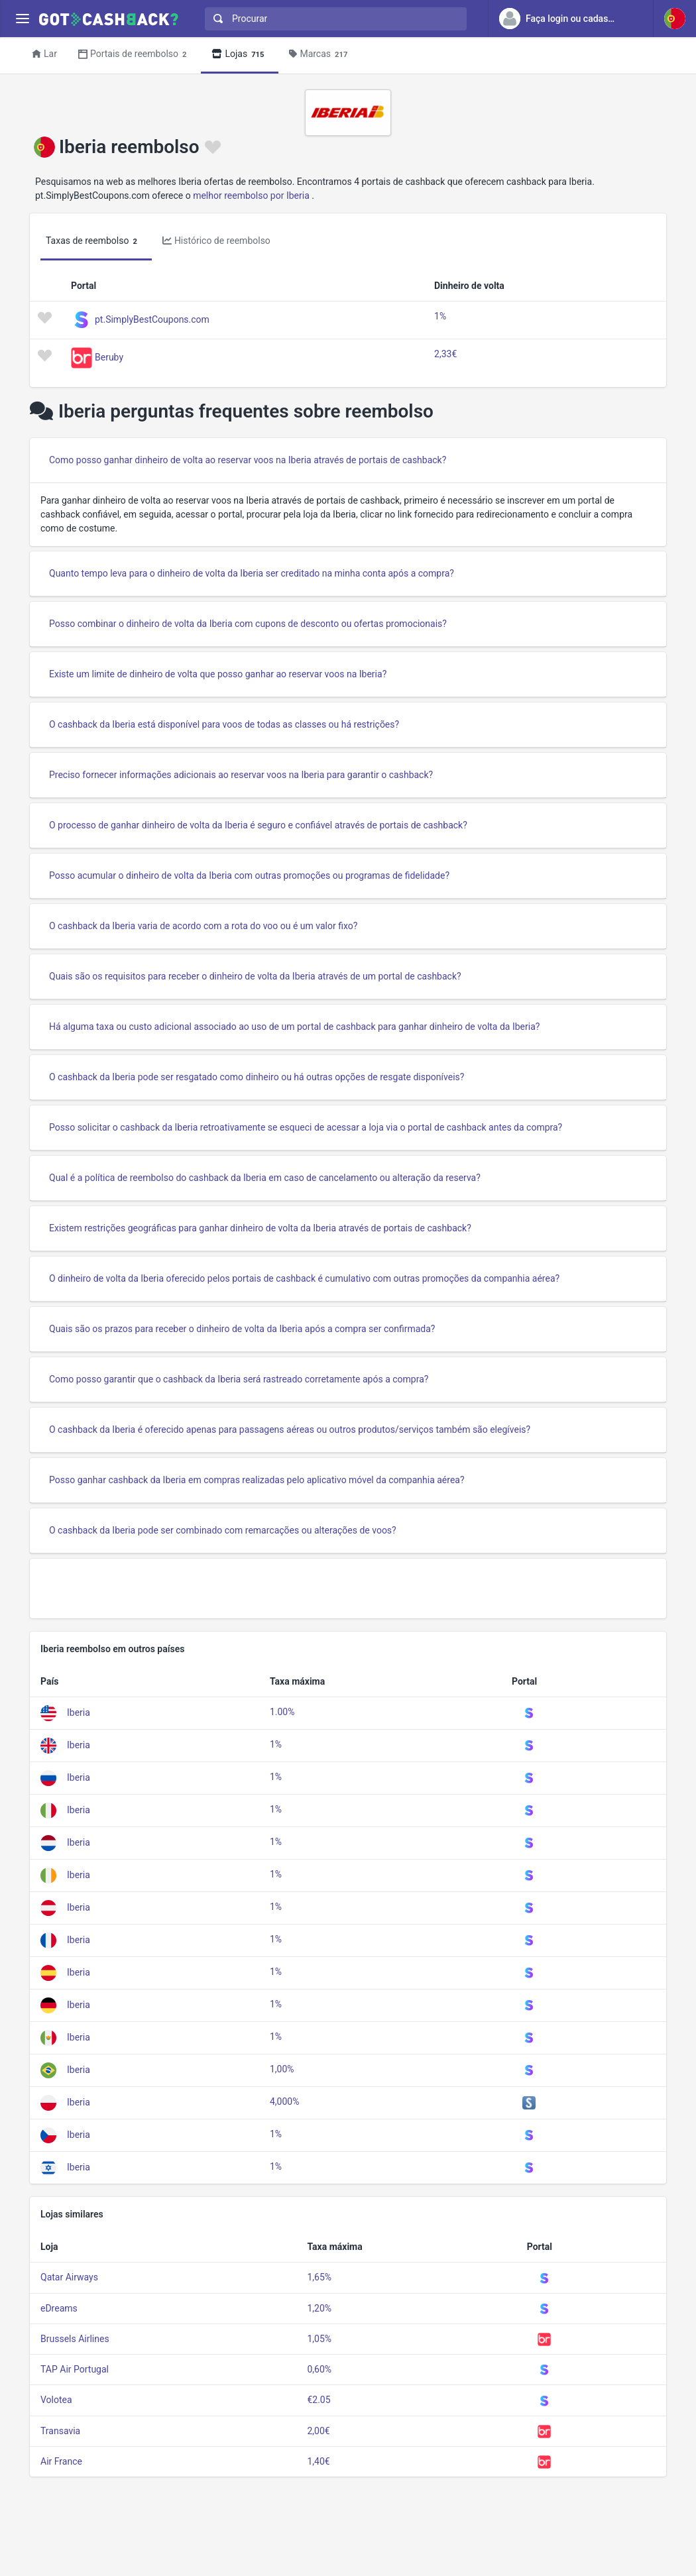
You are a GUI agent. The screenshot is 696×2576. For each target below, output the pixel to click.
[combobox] (332, 19)
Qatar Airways (69, 2277)
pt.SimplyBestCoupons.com (152, 318)
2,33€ (445, 354)
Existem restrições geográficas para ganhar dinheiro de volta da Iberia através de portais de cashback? (260, 1228)
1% (440, 316)
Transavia (60, 2431)
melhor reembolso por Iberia (251, 195)
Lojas (239, 54)
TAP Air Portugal (74, 2369)
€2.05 (318, 2399)
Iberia (78, 1712)
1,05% (319, 2338)
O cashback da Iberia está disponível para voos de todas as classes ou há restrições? (224, 724)
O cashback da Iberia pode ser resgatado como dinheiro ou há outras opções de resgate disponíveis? (256, 1077)
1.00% (282, 1712)
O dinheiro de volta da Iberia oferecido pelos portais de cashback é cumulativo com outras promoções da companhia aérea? (304, 1278)
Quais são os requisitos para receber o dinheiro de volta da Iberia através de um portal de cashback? (255, 976)
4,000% (284, 2101)
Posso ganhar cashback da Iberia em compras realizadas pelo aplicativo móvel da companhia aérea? (257, 1480)
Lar (44, 53)
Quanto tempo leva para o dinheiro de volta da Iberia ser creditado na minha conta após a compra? (251, 573)
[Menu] (22, 18)
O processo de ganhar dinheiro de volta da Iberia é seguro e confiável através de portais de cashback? (258, 825)
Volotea (56, 2399)
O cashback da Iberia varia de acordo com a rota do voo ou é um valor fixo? (203, 926)
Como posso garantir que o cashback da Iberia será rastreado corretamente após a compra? (238, 1379)
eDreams (59, 2308)
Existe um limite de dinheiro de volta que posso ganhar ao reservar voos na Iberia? (217, 674)
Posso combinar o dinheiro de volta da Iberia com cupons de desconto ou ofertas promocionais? (248, 623)
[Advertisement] (348, 1588)
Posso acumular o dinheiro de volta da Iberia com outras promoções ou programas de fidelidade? (249, 875)
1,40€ (318, 2461)
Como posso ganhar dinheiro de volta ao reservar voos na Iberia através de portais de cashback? (247, 460)
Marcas (320, 54)
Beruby (109, 356)
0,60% (319, 2369)
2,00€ (318, 2431)
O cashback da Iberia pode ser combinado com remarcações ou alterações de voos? (222, 1530)
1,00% (282, 2069)
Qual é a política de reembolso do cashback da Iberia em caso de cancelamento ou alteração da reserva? (265, 1177)
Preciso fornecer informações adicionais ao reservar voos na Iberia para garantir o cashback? (241, 774)
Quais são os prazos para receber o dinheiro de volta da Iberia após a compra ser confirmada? (242, 1328)
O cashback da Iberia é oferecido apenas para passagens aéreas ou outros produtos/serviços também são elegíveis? (289, 1429)
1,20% (319, 2308)
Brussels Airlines (74, 2338)
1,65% (319, 2277)
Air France (61, 2461)
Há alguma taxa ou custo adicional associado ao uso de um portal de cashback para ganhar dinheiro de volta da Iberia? (294, 1026)
